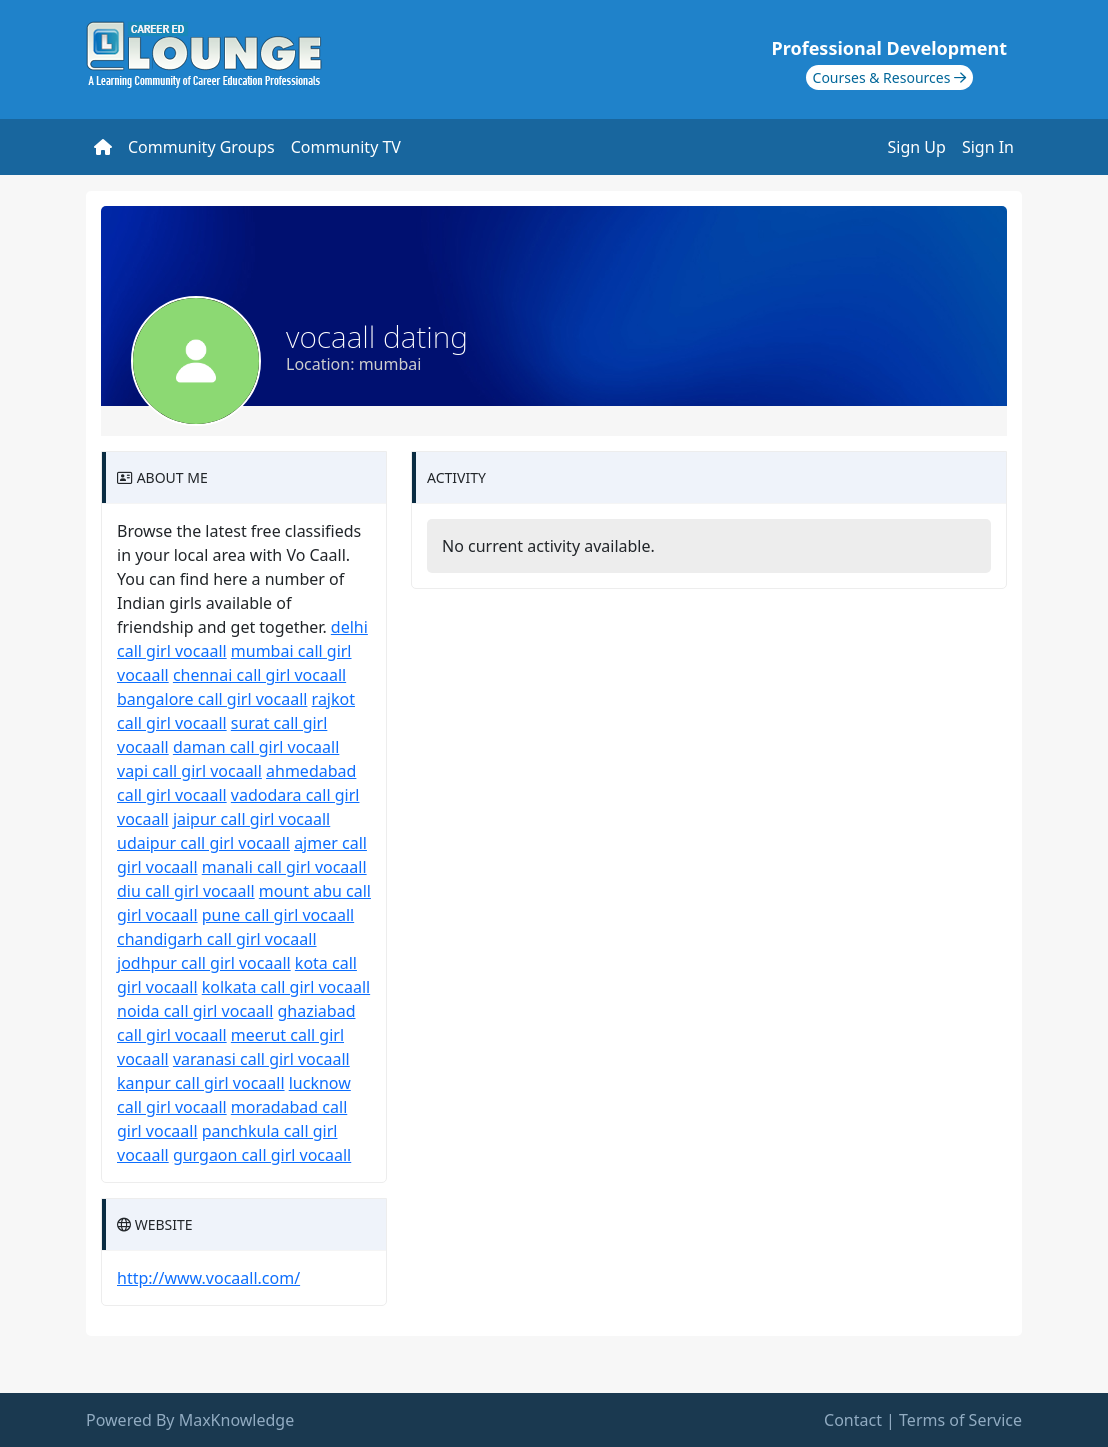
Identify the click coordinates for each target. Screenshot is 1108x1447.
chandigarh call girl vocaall (217, 939)
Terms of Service (960, 1420)
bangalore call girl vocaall (212, 699)
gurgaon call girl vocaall (262, 1155)
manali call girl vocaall (284, 867)
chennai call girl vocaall (259, 675)
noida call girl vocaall (195, 1011)
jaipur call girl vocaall (251, 819)
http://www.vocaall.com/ (208, 1278)
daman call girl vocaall (256, 747)
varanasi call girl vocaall (261, 1059)
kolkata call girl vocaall (286, 987)
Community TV (346, 147)
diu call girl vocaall (186, 891)
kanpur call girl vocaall (201, 1083)
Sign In (988, 147)
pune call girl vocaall (278, 915)
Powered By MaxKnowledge (190, 1420)
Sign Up (917, 147)
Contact (853, 1420)
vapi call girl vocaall (189, 771)
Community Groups (201, 147)
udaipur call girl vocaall (203, 843)
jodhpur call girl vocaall (204, 963)
